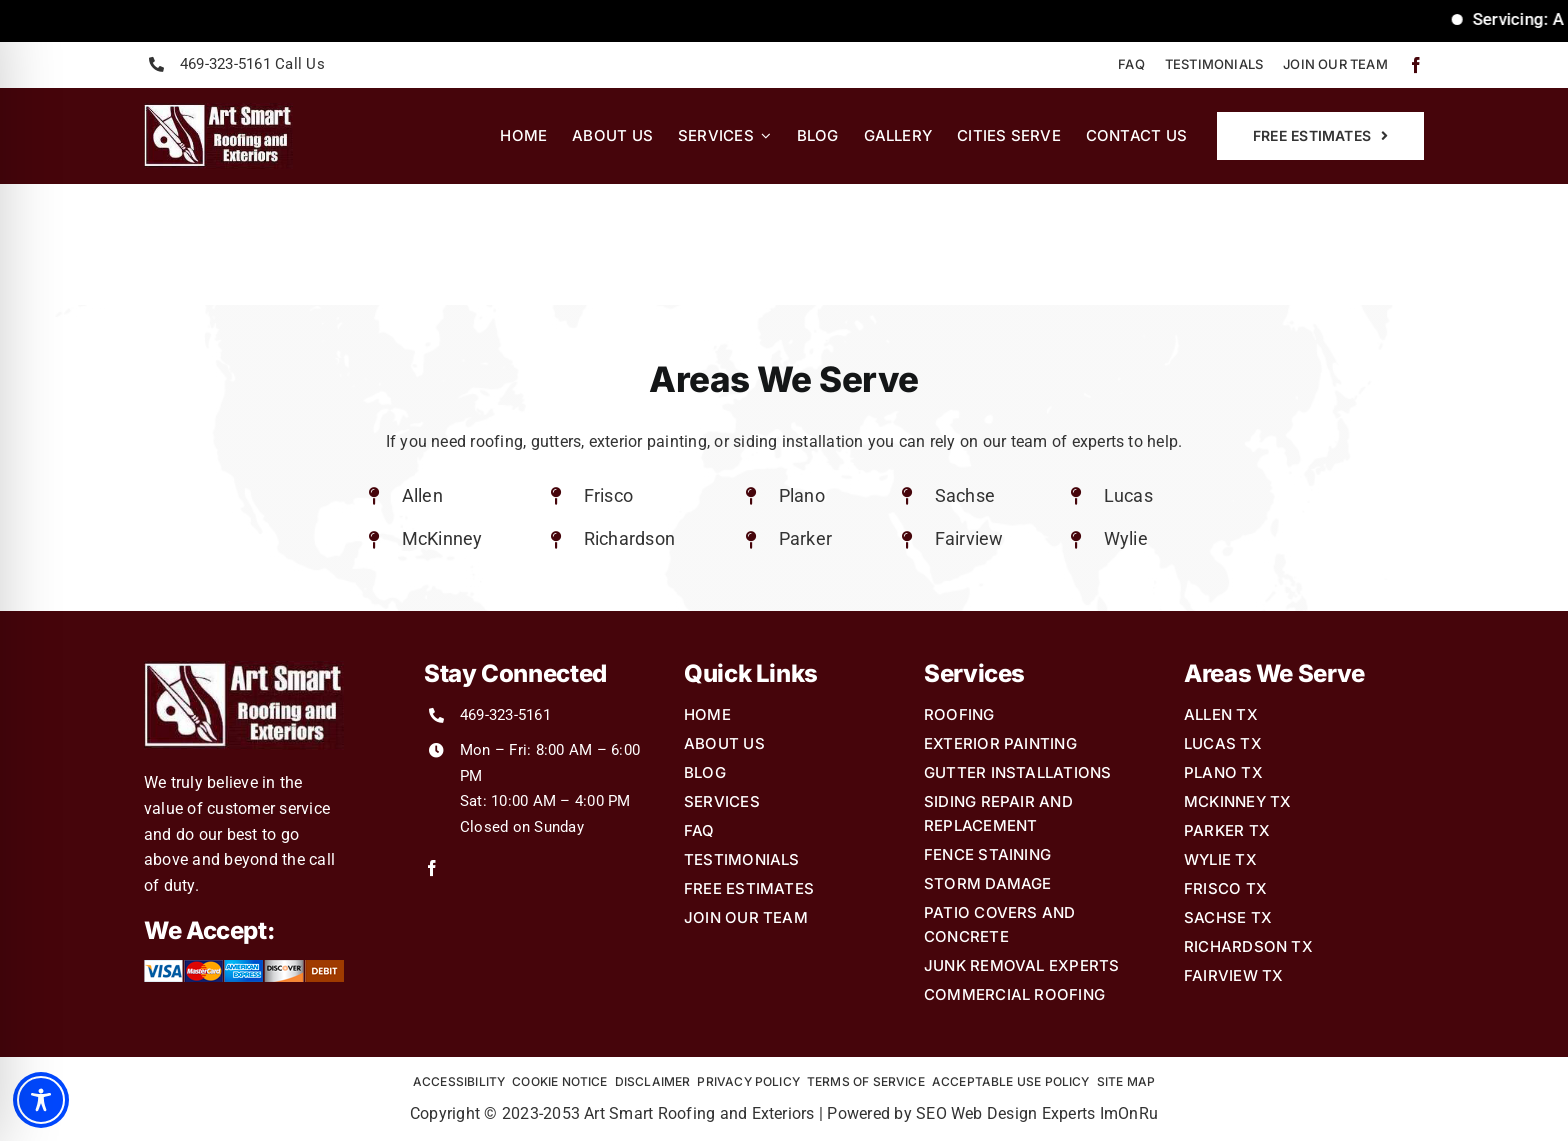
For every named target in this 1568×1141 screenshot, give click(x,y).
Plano (802, 495)
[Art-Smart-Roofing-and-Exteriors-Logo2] (218, 110)
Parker (805, 538)
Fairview (969, 538)
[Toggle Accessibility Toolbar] (41, 1100)
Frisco (608, 495)
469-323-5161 (505, 715)
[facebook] (1416, 65)
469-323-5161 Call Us (252, 64)
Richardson (629, 538)
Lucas (1128, 495)
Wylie (1126, 538)
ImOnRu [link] (1129, 1113)
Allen (422, 495)
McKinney (442, 538)
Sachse (965, 495)
